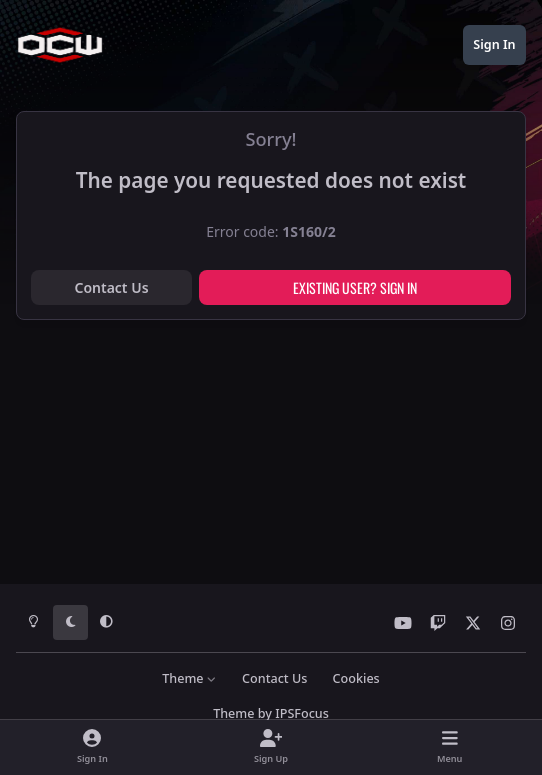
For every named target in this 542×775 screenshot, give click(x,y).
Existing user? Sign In (355, 287)
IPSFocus (302, 713)
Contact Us (111, 287)
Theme (189, 678)
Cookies (356, 678)
